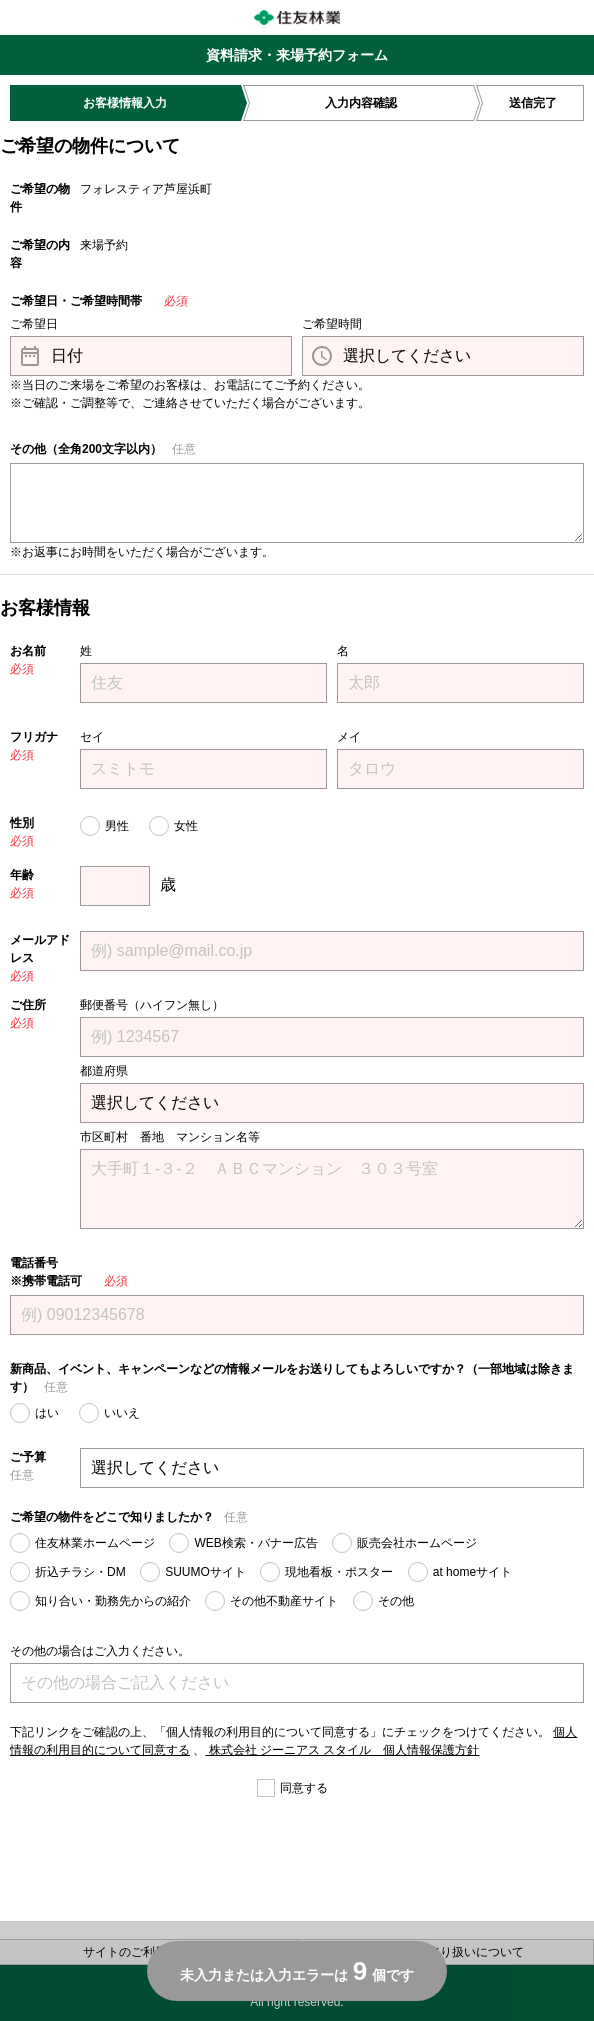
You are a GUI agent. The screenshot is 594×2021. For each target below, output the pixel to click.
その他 (396, 1601)
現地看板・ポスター (339, 1572)
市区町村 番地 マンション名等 (170, 1137)
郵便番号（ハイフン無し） (152, 1005)
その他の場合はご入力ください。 (100, 1651)
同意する (304, 1788)
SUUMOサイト (205, 1572)
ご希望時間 (332, 324)
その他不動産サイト (284, 1601)
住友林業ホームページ (95, 1543)
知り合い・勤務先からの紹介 (113, 1601)
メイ (349, 737)
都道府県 (104, 1071)
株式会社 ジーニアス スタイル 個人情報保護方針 (342, 1750)
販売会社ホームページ (417, 1543)
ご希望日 (34, 324)
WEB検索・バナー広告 (255, 1543)
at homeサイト (472, 1572)
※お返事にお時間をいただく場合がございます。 (142, 552)
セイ (92, 737)
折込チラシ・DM (80, 1572)
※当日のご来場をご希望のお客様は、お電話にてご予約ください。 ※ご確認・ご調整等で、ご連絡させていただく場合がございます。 (190, 394)
